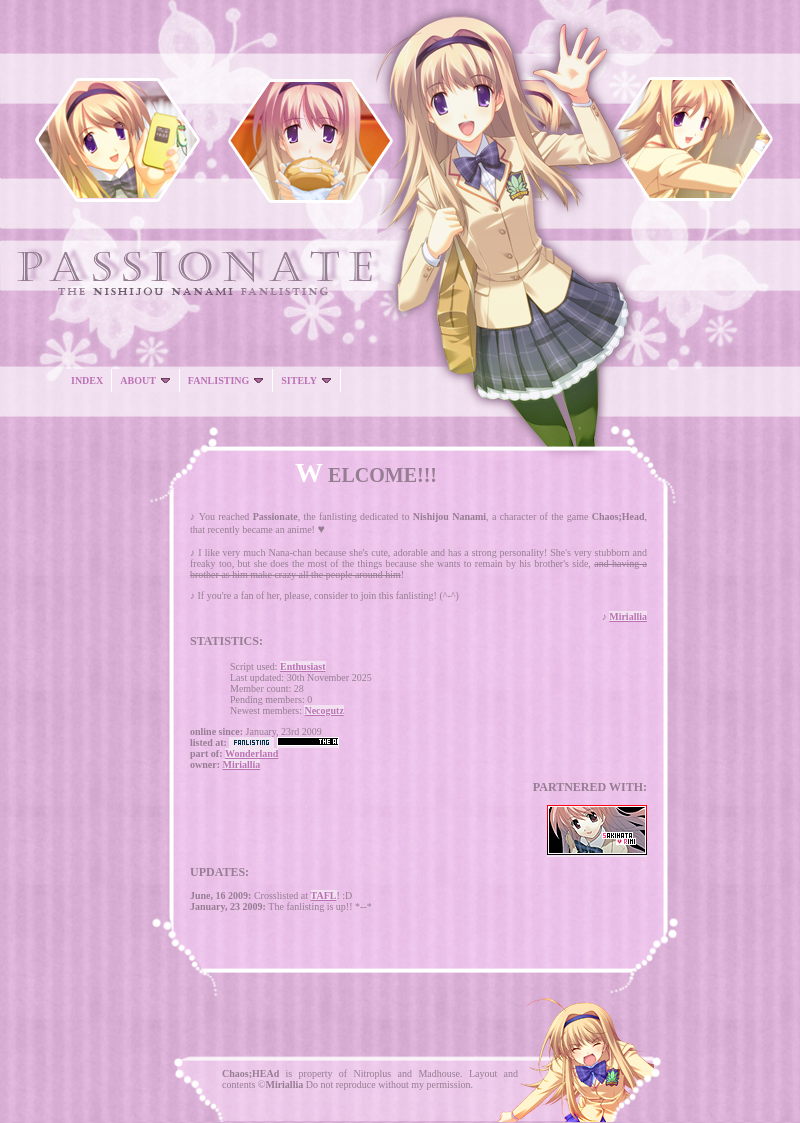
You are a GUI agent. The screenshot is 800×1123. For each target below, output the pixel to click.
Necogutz (323, 710)
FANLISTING (226, 380)
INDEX (87, 380)
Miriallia (628, 616)
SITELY (306, 380)
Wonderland (251, 753)
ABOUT (145, 380)
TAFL (324, 895)
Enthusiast (303, 666)
